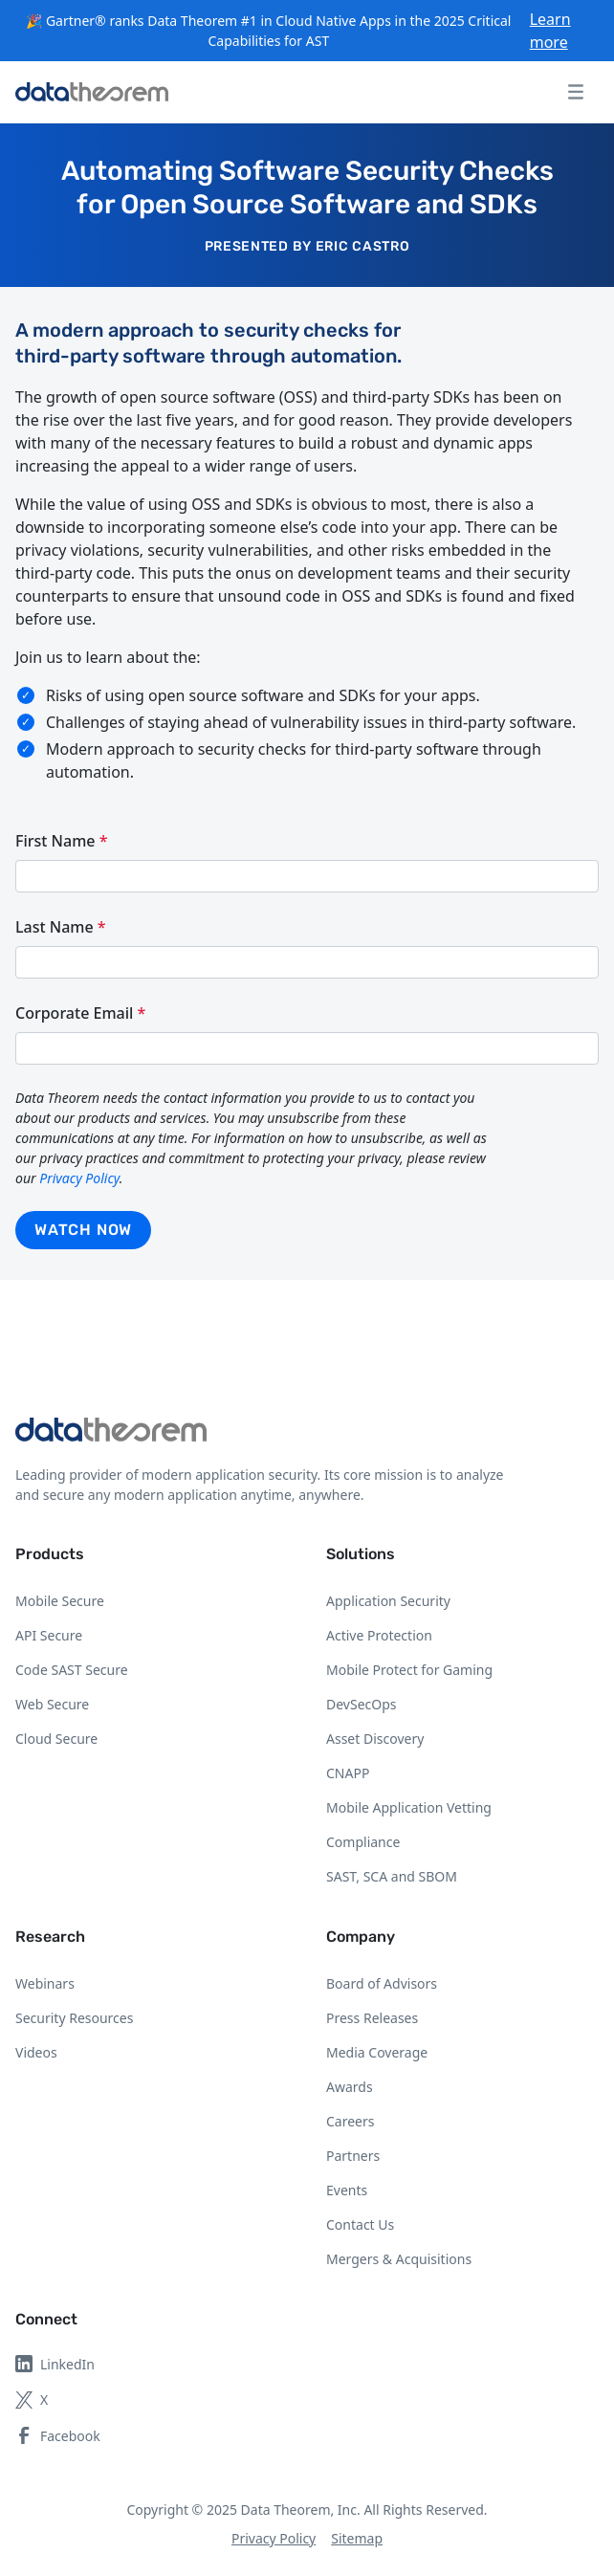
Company (360, 1936)
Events (346, 2190)
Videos (36, 2052)
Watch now (83, 1230)
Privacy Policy (79, 1178)
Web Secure (52, 1704)
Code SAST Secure (71, 1670)
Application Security (388, 1601)
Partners (353, 2156)
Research (50, 1936)
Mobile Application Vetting (409, 1807)
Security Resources (74, 2018)
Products (49, 1554)
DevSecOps (361, 1704)
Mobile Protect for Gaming (409, 1670)
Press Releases (372, 2018)
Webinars (45, 1983)
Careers (350, 2121)
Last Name (60, 926)
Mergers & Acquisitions (398, 2259)
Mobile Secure (59, 1601)
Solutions (360, 1554)
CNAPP (347, 1773)
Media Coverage (377, 2052)
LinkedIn (55, 2364)
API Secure (48, 1635)
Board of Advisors (381, 1983)
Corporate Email (80, 1013)
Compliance (363, 1842)
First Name (61, 840)
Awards (349, 2087)
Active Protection (379, 1635)
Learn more (550, 31)
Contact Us (360, 2224)
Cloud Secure (56, 1738)
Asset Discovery (375, 1738)
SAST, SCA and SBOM (391, 1876)
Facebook (57, 2436)
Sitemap (357, 2538)
